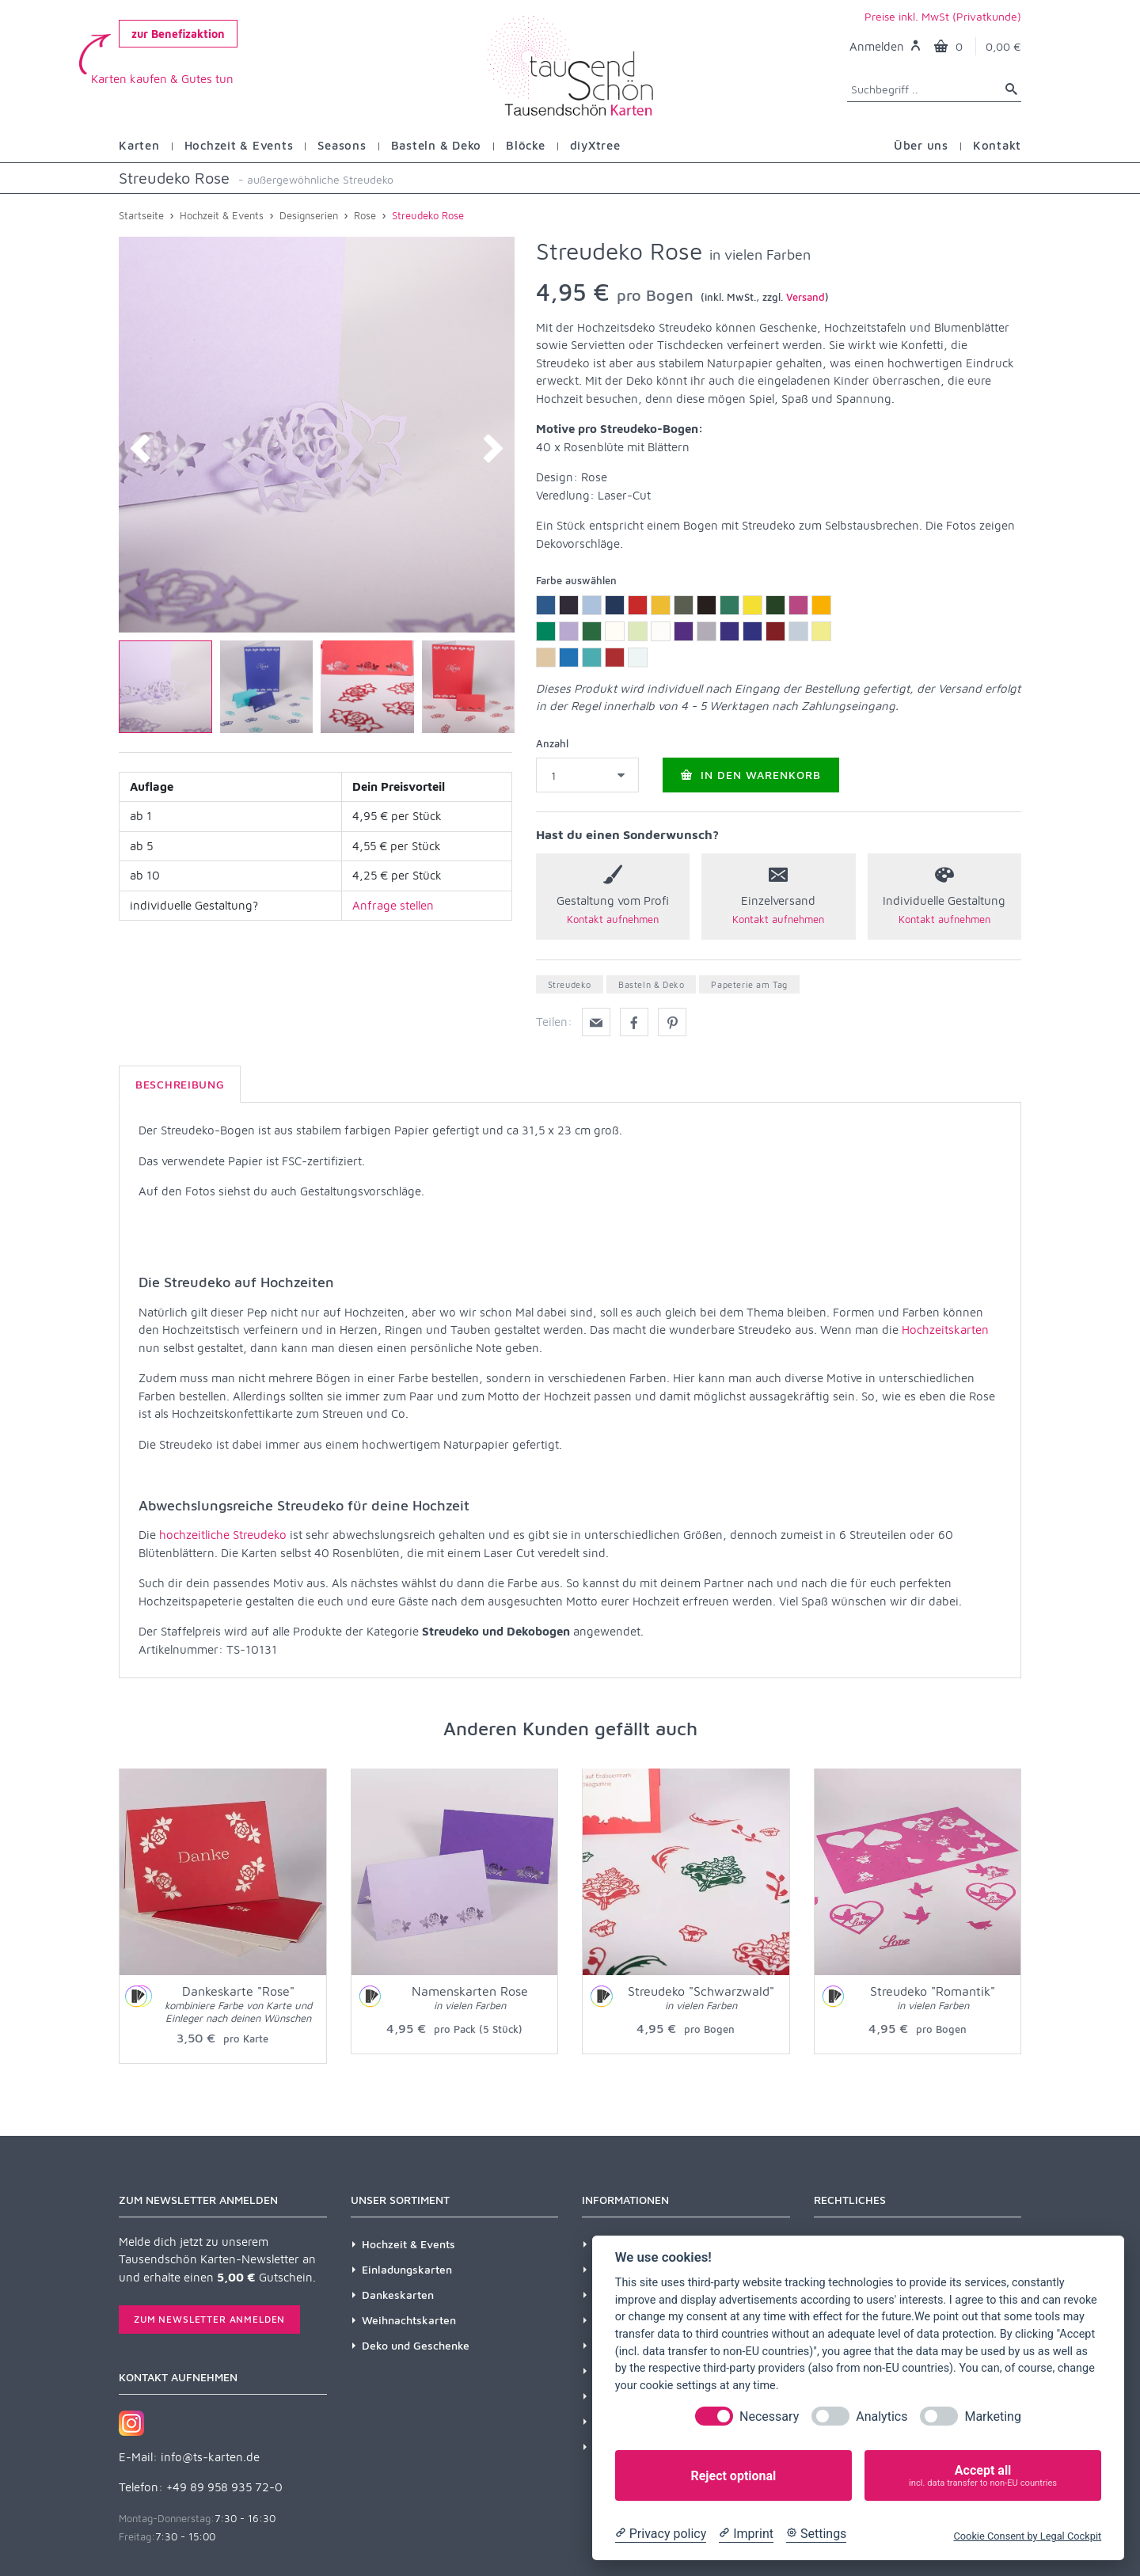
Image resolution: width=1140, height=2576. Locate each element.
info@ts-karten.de (210, 2457)
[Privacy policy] (660, 2534)
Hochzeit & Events (408, 2244)
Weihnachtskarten (409, 2320)
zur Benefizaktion (178, 33)
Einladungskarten (407, 2269)
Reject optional (733, 2475)
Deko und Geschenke (415, 2345)
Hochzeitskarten (945, 1329)
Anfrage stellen (393, 905)
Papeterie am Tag (749, 984)
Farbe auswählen (576, 580)
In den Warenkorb (751, 774)
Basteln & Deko (651, 984)
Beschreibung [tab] (179, 1084)
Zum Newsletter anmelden (209, 2319)
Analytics (881, 2416)
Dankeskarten (398, 2294)
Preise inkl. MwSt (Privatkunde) (942, 16)
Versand (805, 297)
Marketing (992, 2416)
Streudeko (569, 984)
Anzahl (552, 743)
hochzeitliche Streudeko (223, 1534)
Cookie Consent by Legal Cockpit (1027, 2536)
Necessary (769, 2416)
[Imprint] (746, 2534)
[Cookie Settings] (816, 2534)
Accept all (983, 2476)
